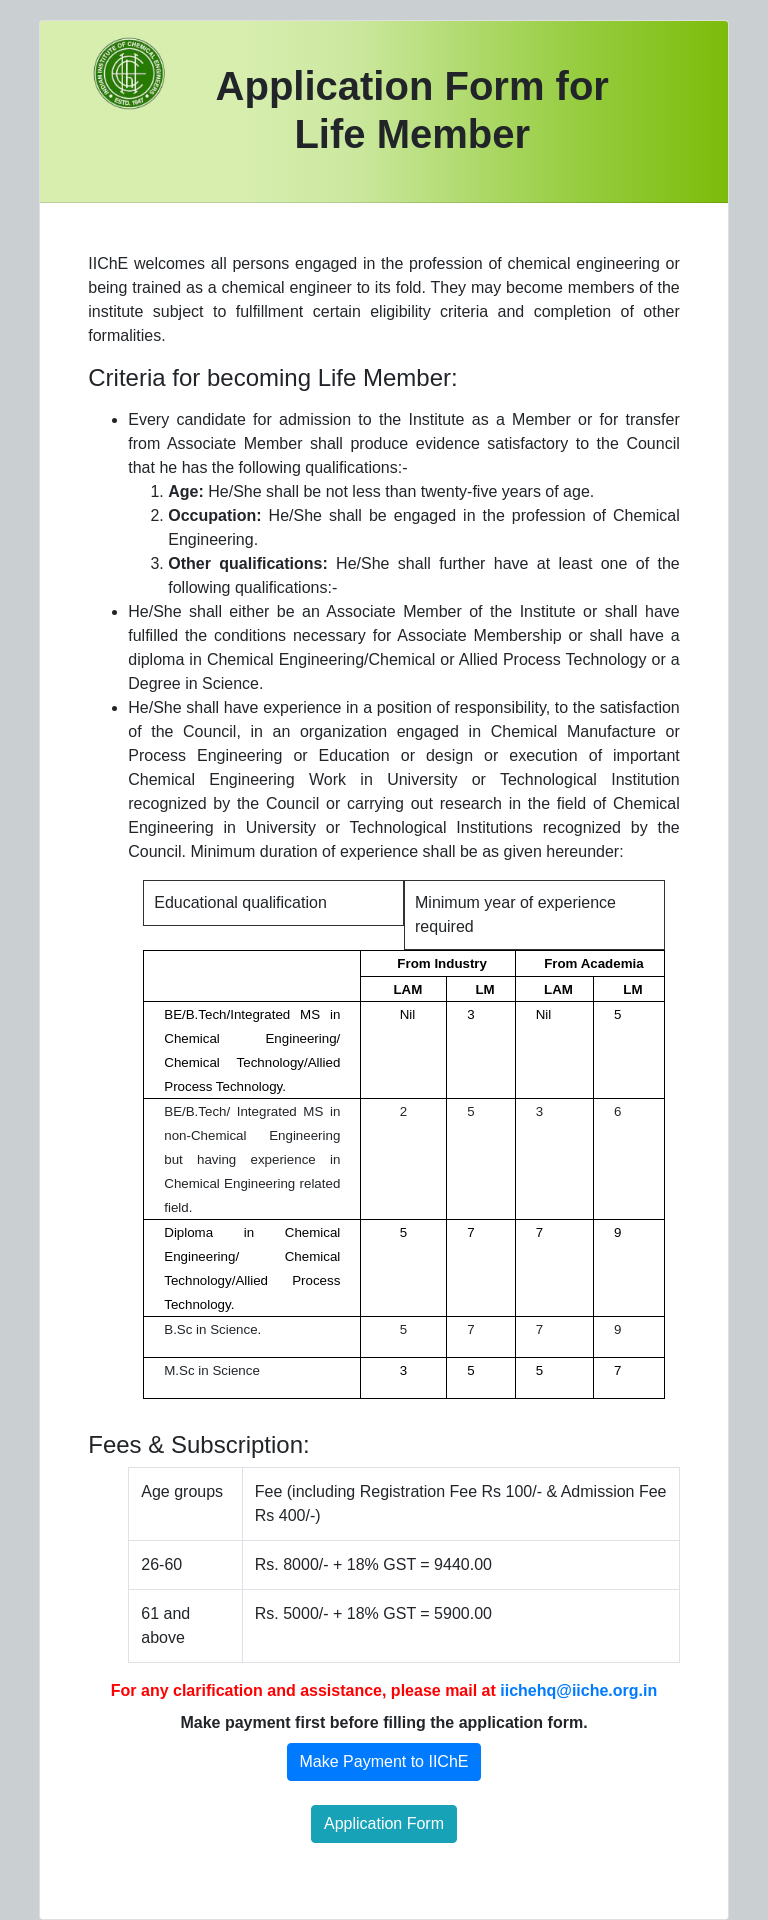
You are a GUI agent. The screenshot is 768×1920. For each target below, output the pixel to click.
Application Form (384, 1823)
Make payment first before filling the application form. (383, 1722)
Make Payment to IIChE (384, 1761)
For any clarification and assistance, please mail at (384, 1690)
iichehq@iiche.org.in (578, 1690)
